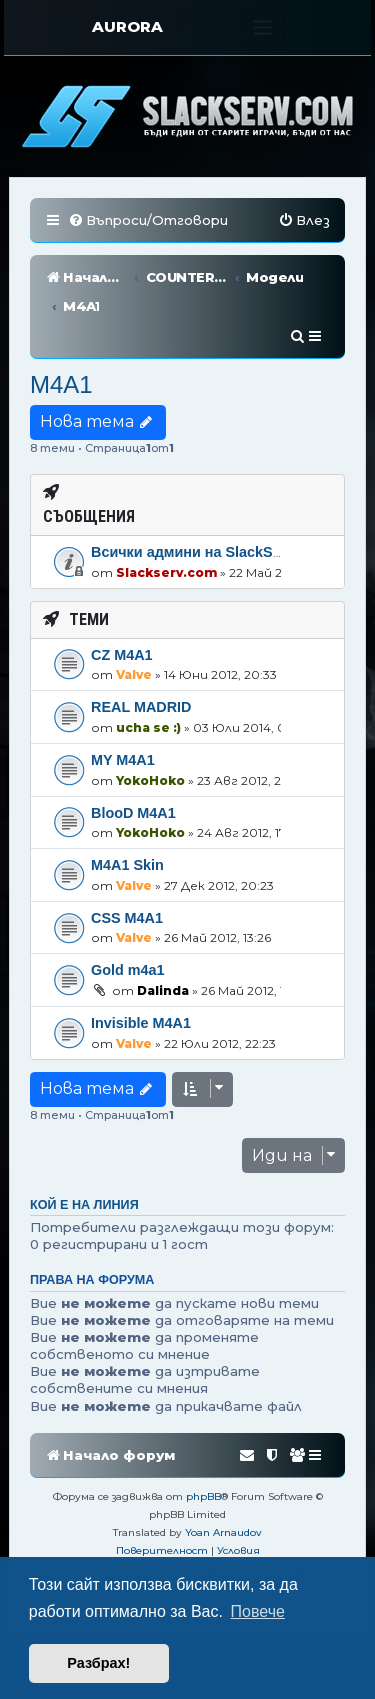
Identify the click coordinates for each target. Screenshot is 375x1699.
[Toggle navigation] (262, 27)
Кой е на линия (84, 1146)
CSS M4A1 (127, 859)
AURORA (127, 26)
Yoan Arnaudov (223, 1473)
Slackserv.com (166, 513)
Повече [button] (258, 1611)
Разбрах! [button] (98, 1663)
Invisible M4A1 (141, 964)
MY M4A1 (123, 701)
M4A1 (61, 325)
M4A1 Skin (127, 806)
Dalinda (163, 931)
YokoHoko (150, 720)
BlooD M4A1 (133, 753)
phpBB (203, 1437)
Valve (134, 615)
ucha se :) (148, 668)
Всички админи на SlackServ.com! (211, 493)
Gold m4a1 (128, 911)
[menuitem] (148, 220)
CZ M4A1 (122, 596)
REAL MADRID (141, 648)
